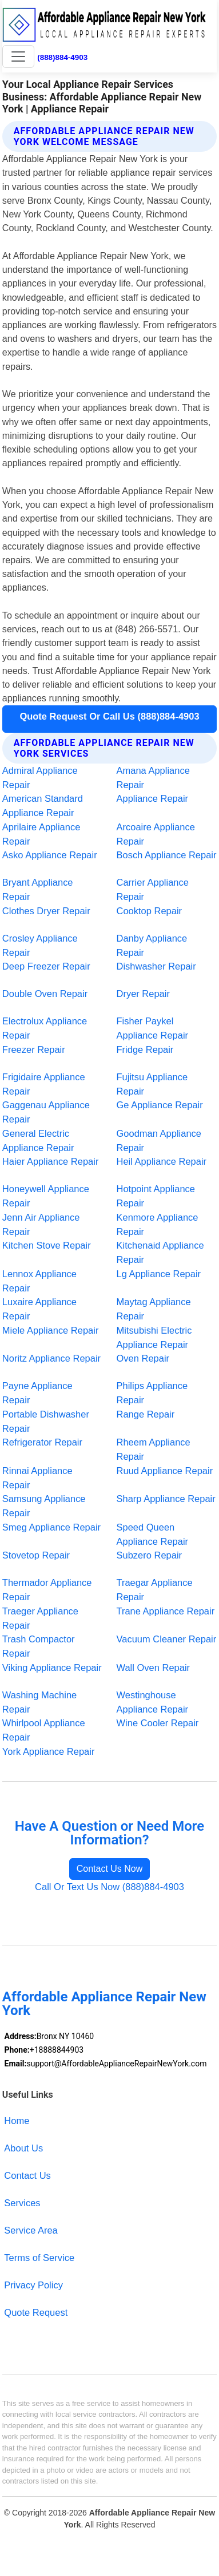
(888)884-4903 (62, 57)
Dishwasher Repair (156, 966)
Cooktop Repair (149, 911)
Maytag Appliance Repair (154, 1309)
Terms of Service (39, 2257)
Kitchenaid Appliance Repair (160, 1252)
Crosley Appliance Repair (40, 945)
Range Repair (146, 1414)
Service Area (30, 2230)
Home (16, 2120)
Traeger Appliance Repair (40, 1618)
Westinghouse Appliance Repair (153, 1702)
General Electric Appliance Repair (38, 1140)
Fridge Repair (145, 1049)
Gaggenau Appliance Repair (46, 1112)
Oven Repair (143, 1358)
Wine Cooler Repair (158, 1723)
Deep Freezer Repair (46, 966)
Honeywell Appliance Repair (45, 1196)
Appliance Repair (153, 798)
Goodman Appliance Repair (159, 1140)
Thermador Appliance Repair (47, 1589)
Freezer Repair (33, 1049)
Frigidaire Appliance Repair (43, 1084)
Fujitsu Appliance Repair (152, 1084)
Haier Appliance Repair (50, 1161)
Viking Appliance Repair (52, 1667)
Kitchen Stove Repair (46, 1245)
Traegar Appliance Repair (155, 1589)
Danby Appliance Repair (152, 945)
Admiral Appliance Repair (40, 777)
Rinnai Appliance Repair (37, 1477)
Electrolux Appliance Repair (44, 1028)
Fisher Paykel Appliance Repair (153, 1028)
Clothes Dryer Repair (46, 911)
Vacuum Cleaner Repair (167, 1639)
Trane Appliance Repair (166, 1611)
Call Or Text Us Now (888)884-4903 (109, 1886)
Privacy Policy (33, 2285)
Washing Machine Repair (39, 1702)
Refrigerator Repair (42, 1442)
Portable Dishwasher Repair (45, 1421)
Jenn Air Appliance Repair (41, 1224)
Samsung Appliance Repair (44, 1505)
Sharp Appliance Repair (166, 1498)
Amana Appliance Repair (153, 777)
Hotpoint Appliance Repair (156, 1196)
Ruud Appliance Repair (165, 1470)
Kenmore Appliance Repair (157, 1224)
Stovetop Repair (36, 1555)
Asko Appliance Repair (49, 855)
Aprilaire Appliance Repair (41, 834)
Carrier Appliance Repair (153, 889)
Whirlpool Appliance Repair (43, 1730)
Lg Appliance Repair (159, 1274)
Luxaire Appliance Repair (39, 1309)
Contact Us (27, 2175)
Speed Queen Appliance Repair (153, 1534)
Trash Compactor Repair (38, 1646)
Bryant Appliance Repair (37, 889)
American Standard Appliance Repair (42, 805)
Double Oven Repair (44, 993)
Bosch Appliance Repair (167, 855)
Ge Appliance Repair (160, 1105)
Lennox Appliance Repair (39, 1281)
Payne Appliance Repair (37, 1392)
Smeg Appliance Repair (51, 1527)
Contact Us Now (110, 1869)
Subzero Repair (149, 1555)
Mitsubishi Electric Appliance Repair (154, 1337)
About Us (23, 2148)
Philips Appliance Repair (152, 1392)
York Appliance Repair (48, 1751)
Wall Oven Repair (153, 1667)
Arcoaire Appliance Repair (156, 834)
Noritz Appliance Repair (51, 1358)
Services (22, 2203)
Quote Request (35, 2312)
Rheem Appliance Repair (153, 1449)
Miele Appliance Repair (50, 1330)
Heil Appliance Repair (162, 1161)
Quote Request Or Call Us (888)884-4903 (109, 716)
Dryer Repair (143, 993)
